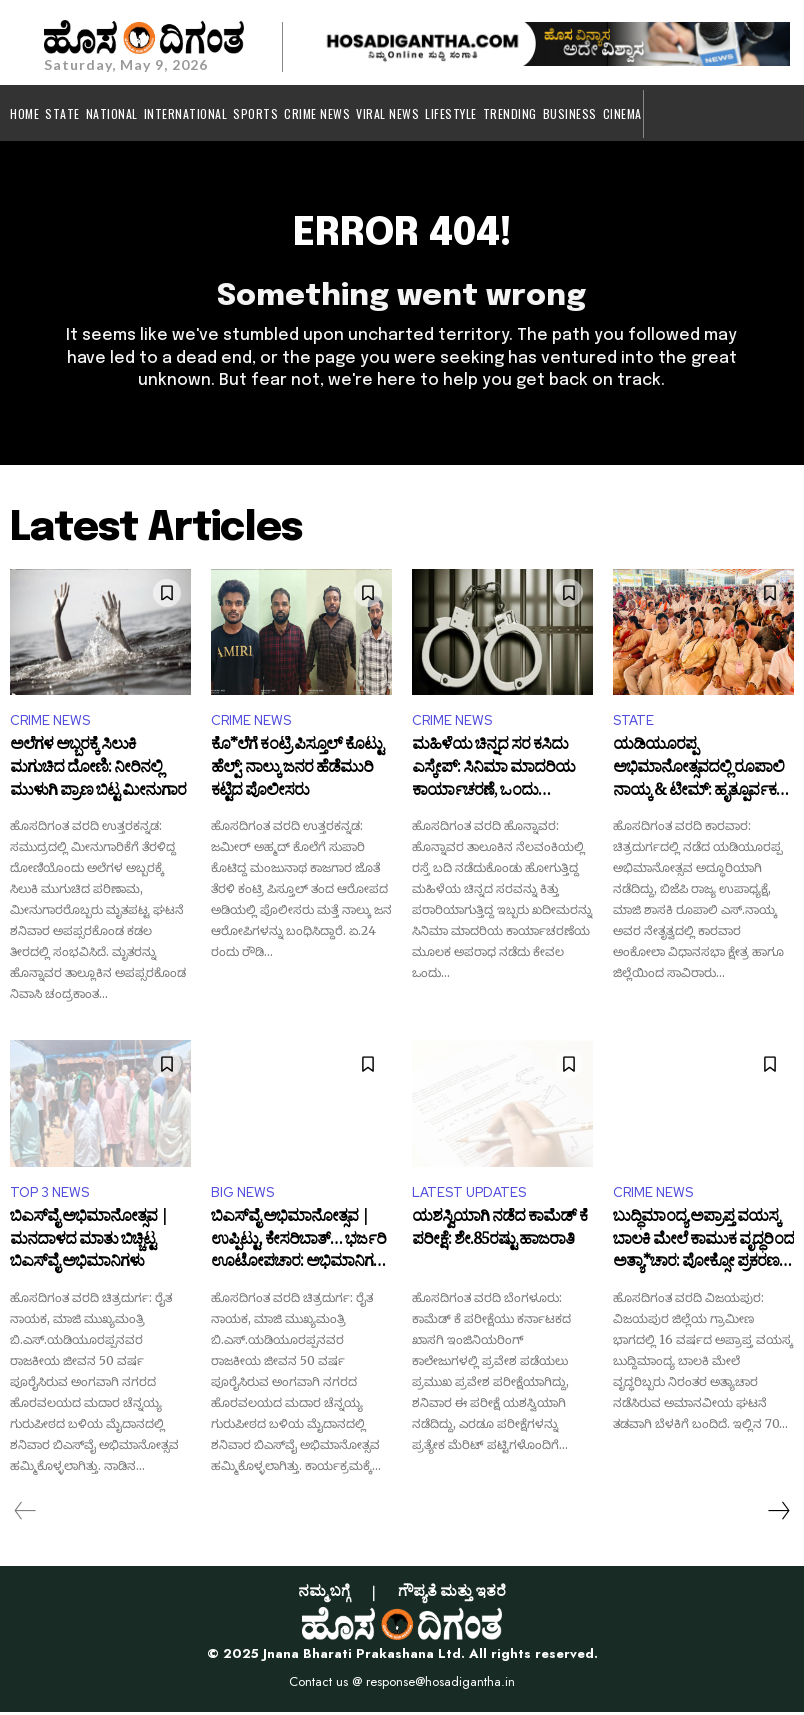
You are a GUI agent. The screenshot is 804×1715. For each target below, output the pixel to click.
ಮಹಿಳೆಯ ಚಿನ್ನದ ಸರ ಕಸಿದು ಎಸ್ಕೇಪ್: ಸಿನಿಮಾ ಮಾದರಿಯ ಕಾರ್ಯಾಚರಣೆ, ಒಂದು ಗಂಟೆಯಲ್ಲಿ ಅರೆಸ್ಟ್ (493, 774)
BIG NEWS (242, 1195)
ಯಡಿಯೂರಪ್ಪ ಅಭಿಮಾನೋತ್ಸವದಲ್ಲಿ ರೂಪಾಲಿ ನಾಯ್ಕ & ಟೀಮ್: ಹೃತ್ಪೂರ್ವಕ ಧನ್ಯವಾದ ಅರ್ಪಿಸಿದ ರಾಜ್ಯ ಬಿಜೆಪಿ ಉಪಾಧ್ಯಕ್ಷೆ (701, 774)
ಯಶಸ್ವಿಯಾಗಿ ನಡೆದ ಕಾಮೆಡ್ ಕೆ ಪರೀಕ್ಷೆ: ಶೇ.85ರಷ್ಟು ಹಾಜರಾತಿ (499, 1235)
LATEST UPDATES (469, 1195)
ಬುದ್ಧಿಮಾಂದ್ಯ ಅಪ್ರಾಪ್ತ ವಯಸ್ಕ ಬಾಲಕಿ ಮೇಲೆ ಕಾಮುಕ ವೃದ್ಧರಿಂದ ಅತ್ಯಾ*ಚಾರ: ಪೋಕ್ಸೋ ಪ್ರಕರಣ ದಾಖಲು (703, 1245)
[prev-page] (25, 1514)
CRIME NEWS (50, 724)
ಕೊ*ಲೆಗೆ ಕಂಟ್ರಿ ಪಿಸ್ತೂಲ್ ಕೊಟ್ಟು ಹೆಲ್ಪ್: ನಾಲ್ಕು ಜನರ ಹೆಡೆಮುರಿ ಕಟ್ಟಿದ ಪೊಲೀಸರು (297, 774)
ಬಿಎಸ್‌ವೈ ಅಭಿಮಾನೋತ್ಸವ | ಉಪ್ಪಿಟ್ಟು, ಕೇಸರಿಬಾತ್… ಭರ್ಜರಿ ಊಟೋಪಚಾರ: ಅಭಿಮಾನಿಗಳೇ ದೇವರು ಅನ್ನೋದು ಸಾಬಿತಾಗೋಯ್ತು (300, 1245)
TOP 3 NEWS (49, 1195)
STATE (633, 724)
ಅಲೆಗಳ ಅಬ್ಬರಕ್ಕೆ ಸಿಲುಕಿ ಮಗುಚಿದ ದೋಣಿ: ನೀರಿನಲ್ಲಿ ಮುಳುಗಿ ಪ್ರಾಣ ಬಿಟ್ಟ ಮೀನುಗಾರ (98, 774)
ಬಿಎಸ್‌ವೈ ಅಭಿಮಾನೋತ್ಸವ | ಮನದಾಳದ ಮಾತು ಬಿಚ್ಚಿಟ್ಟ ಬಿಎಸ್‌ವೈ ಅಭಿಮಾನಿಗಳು (89, 1245)
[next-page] (778, 1514)
